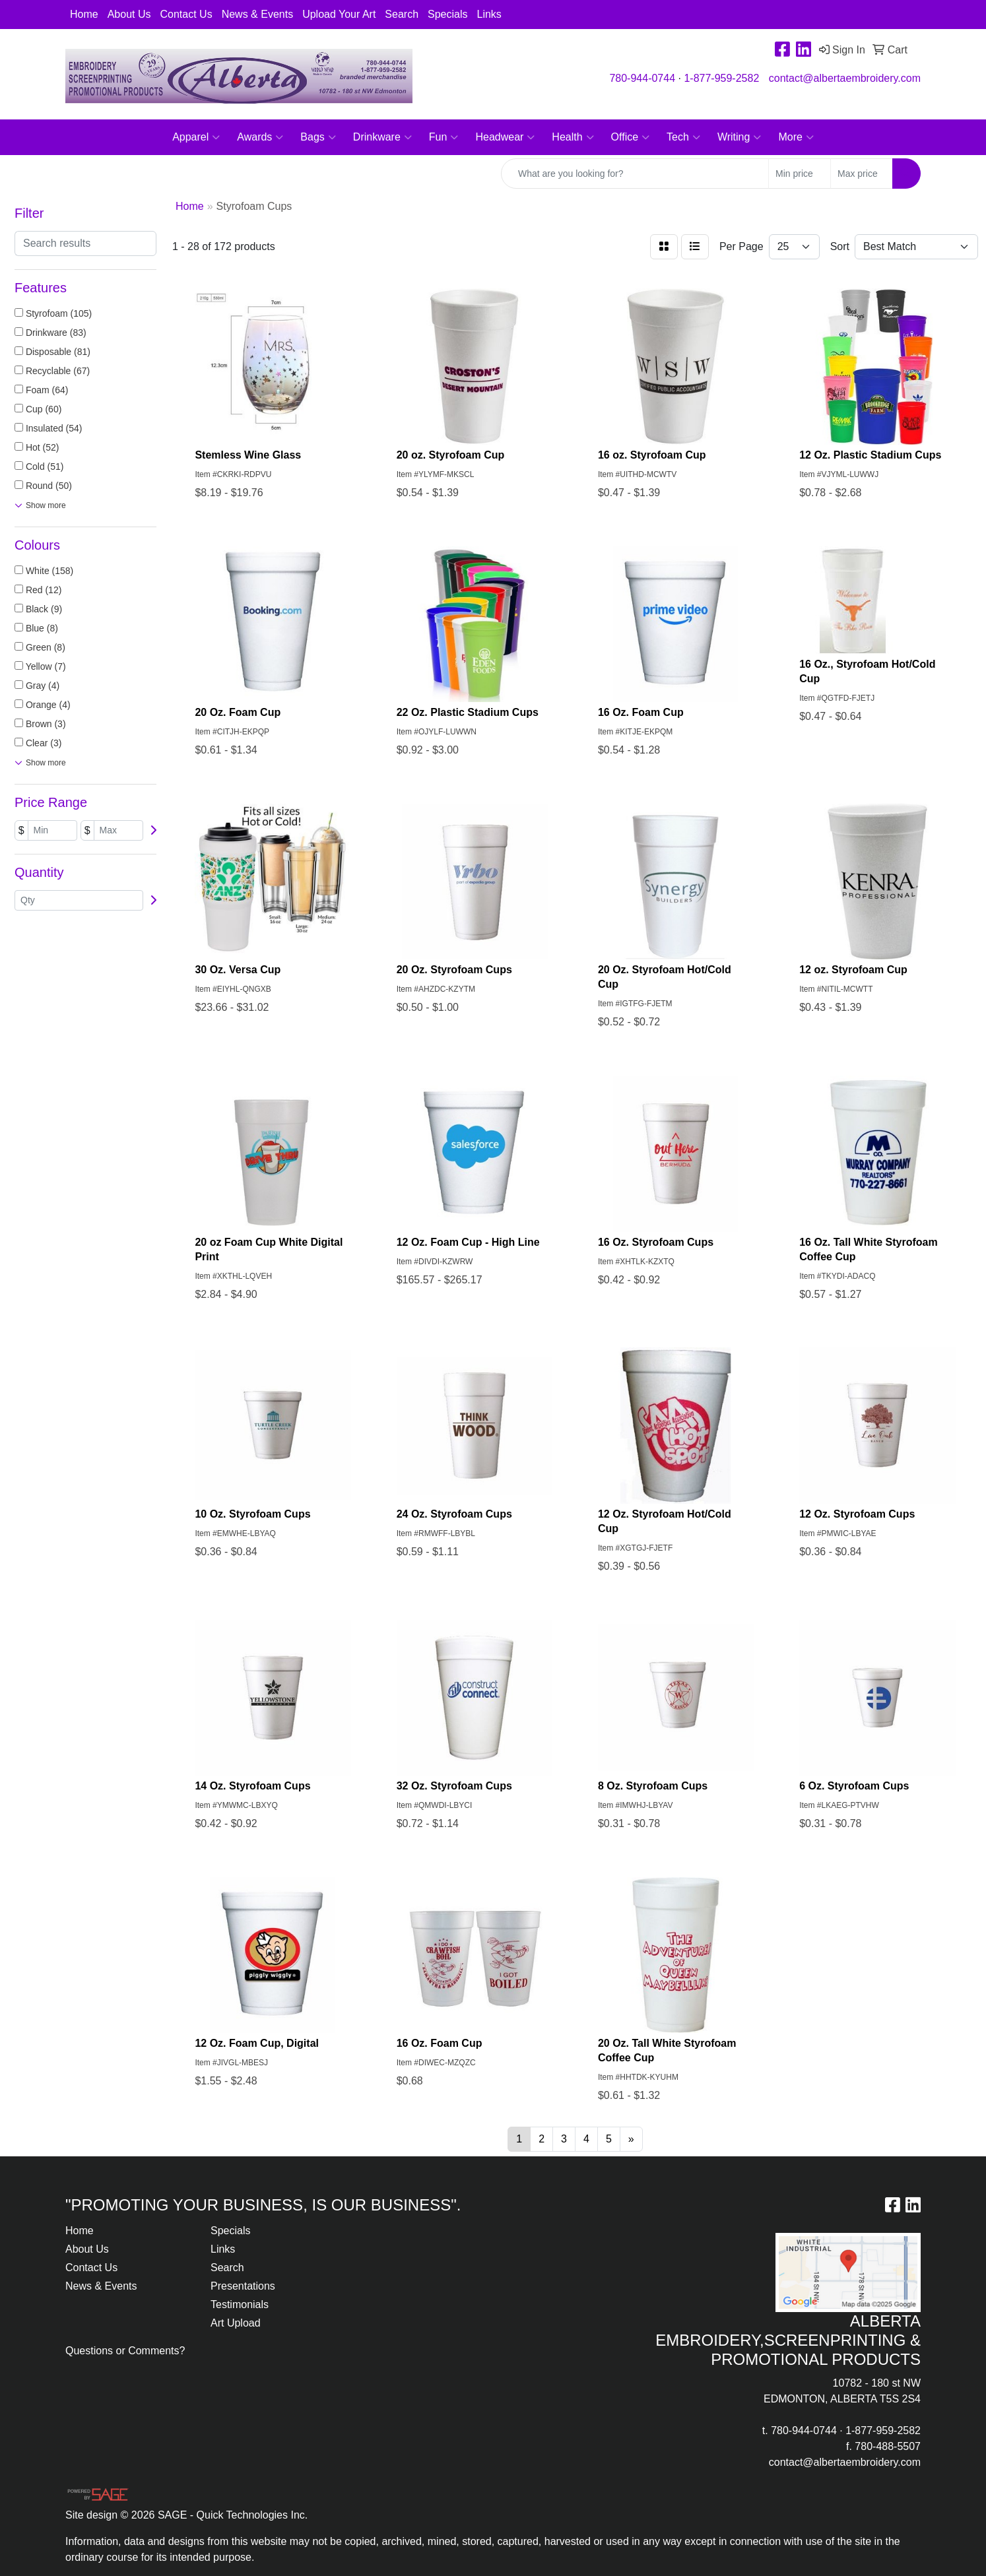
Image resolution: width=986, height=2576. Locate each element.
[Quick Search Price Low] (799, 173)
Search (401, 14)
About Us (129, 14)
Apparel (196, 137)
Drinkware (382, 137)
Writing (739, 137)
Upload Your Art (339, 14)
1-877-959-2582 (721, 78)
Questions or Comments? (125, 2350)
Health (572, 137)
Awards (260, 137)
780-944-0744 (642, 78)
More (795, 137)
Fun (444, 137)
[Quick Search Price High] (861, 173)
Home (84, 14)
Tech (683, 137)
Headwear (505, 137)
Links (489, 14)
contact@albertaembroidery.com (845, 78)
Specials (447, 14)
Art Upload (236, 2323)
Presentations (243, 2286)
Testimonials (240, 2304)
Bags (317, 137)
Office (630, 137)
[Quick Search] (635, 173)
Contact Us (186, 14)
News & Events (257, 14)
